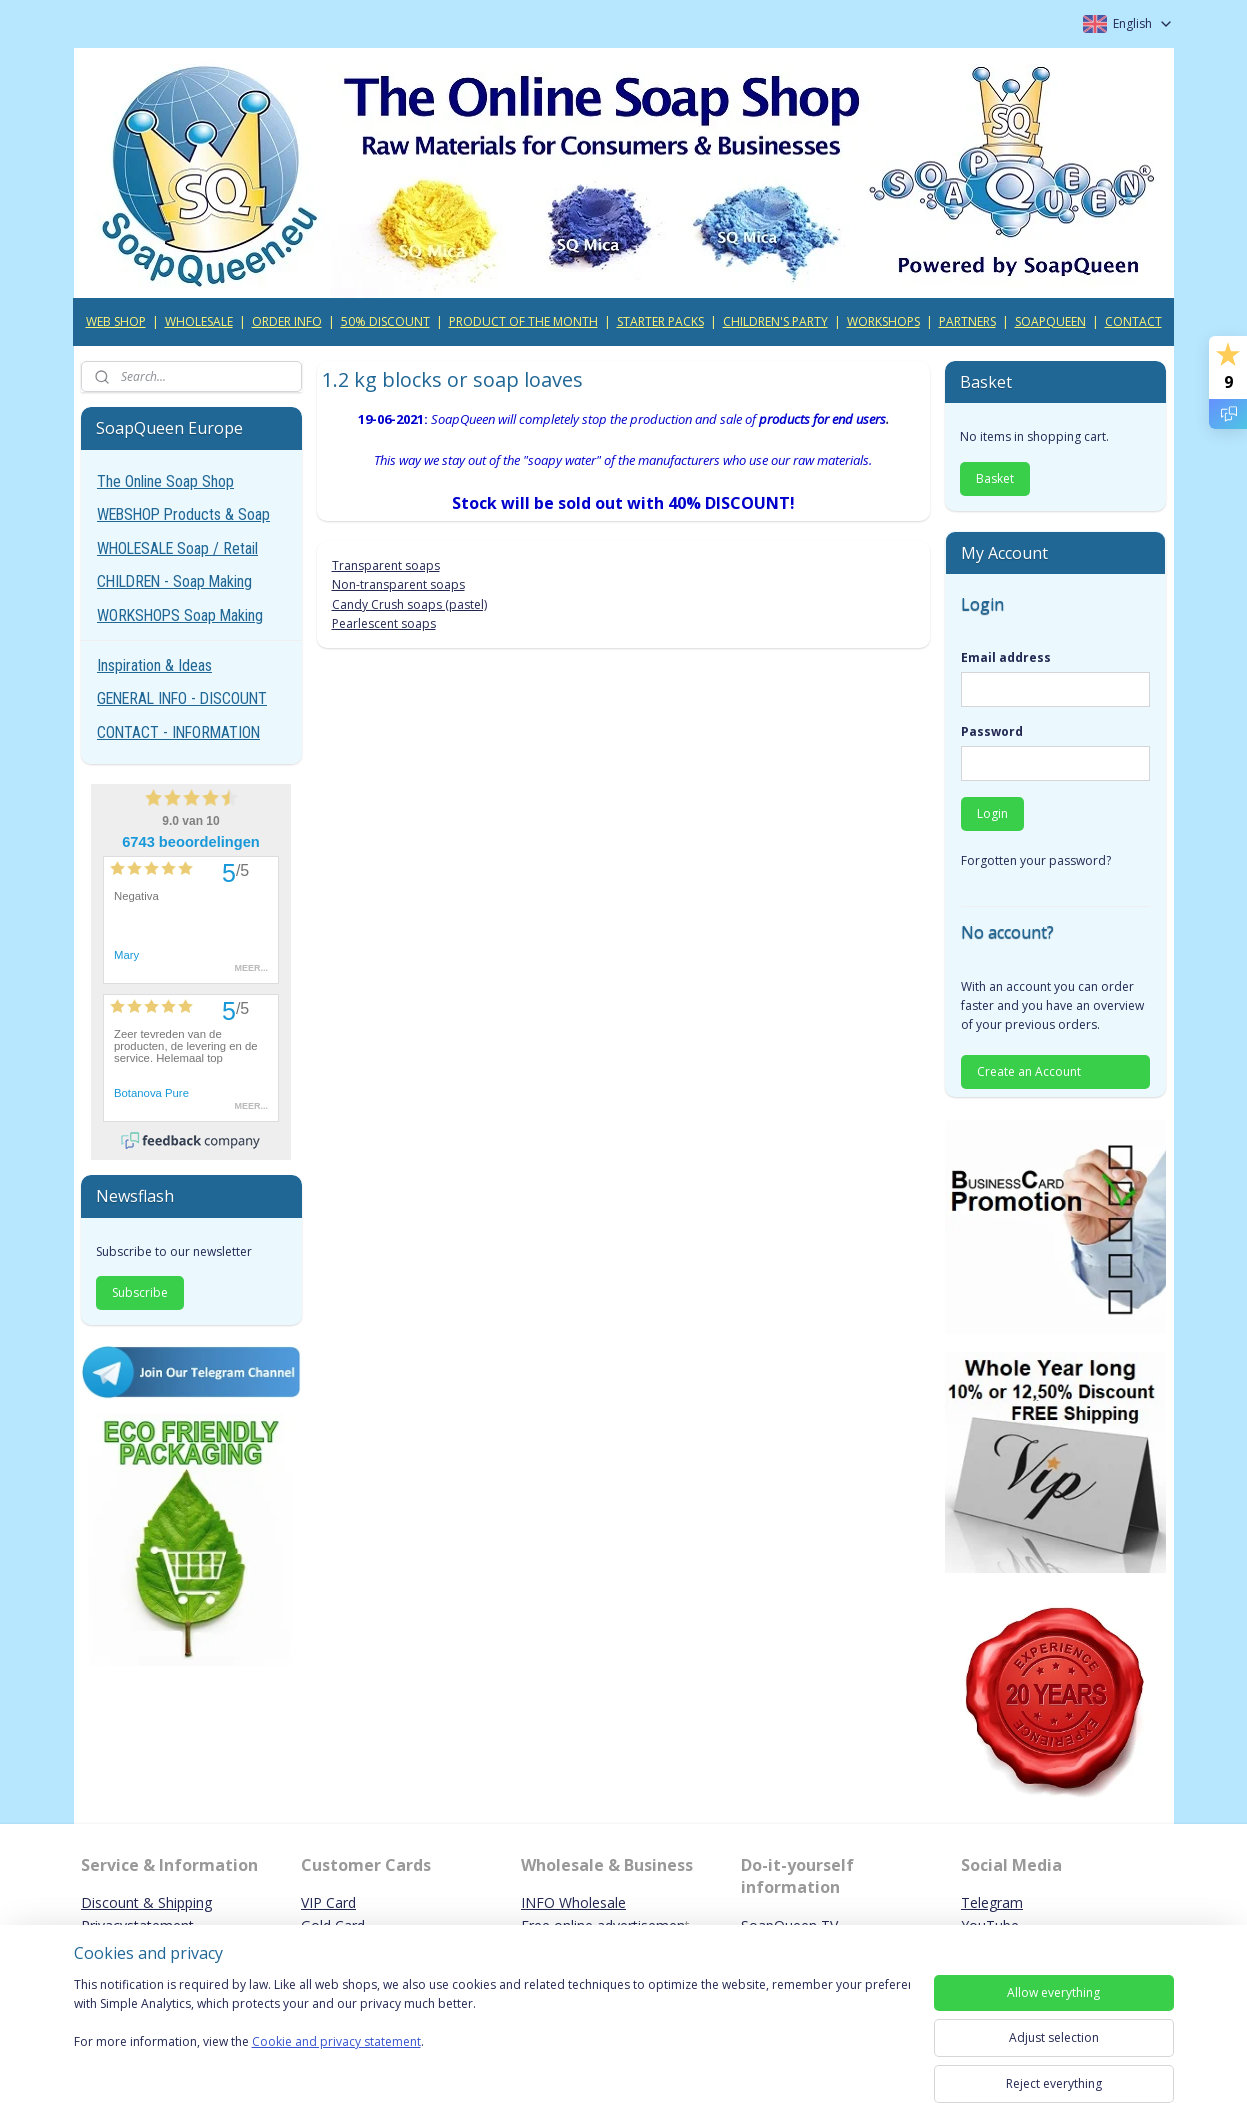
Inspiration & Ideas (154, 665)
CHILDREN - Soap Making (174, 581)
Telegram (992, 1902)
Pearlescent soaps (384, 623)
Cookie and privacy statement (336, 2042)
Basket (995, 478)
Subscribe (140, 1292)
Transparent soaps (386, 565)
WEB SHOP (116, 321)
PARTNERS (967, 321)
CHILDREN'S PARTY (775, 321)
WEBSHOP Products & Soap (183, 514)
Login (992, 813)
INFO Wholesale (573, 1902)
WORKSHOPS (883, 321)
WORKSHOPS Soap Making (180, 615)
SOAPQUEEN (1050, 321)
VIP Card (328, 1902)
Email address (1006, 657)
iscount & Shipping (152, 1902)
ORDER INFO (287, 321)
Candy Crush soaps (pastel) (409, 604)
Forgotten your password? (1036, 860)
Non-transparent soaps (398, 584)
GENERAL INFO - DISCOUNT (182, 698)
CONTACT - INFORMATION (178, 732)
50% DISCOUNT (385, 321)
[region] (492, 2025)
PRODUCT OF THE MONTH (523, 321)
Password (992, 731)
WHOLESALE (199, 321)
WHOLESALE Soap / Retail (177, 548)
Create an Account (1029, 1071)
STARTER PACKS (660, 321)
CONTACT (1133, 321)
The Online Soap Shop (165, 481)
